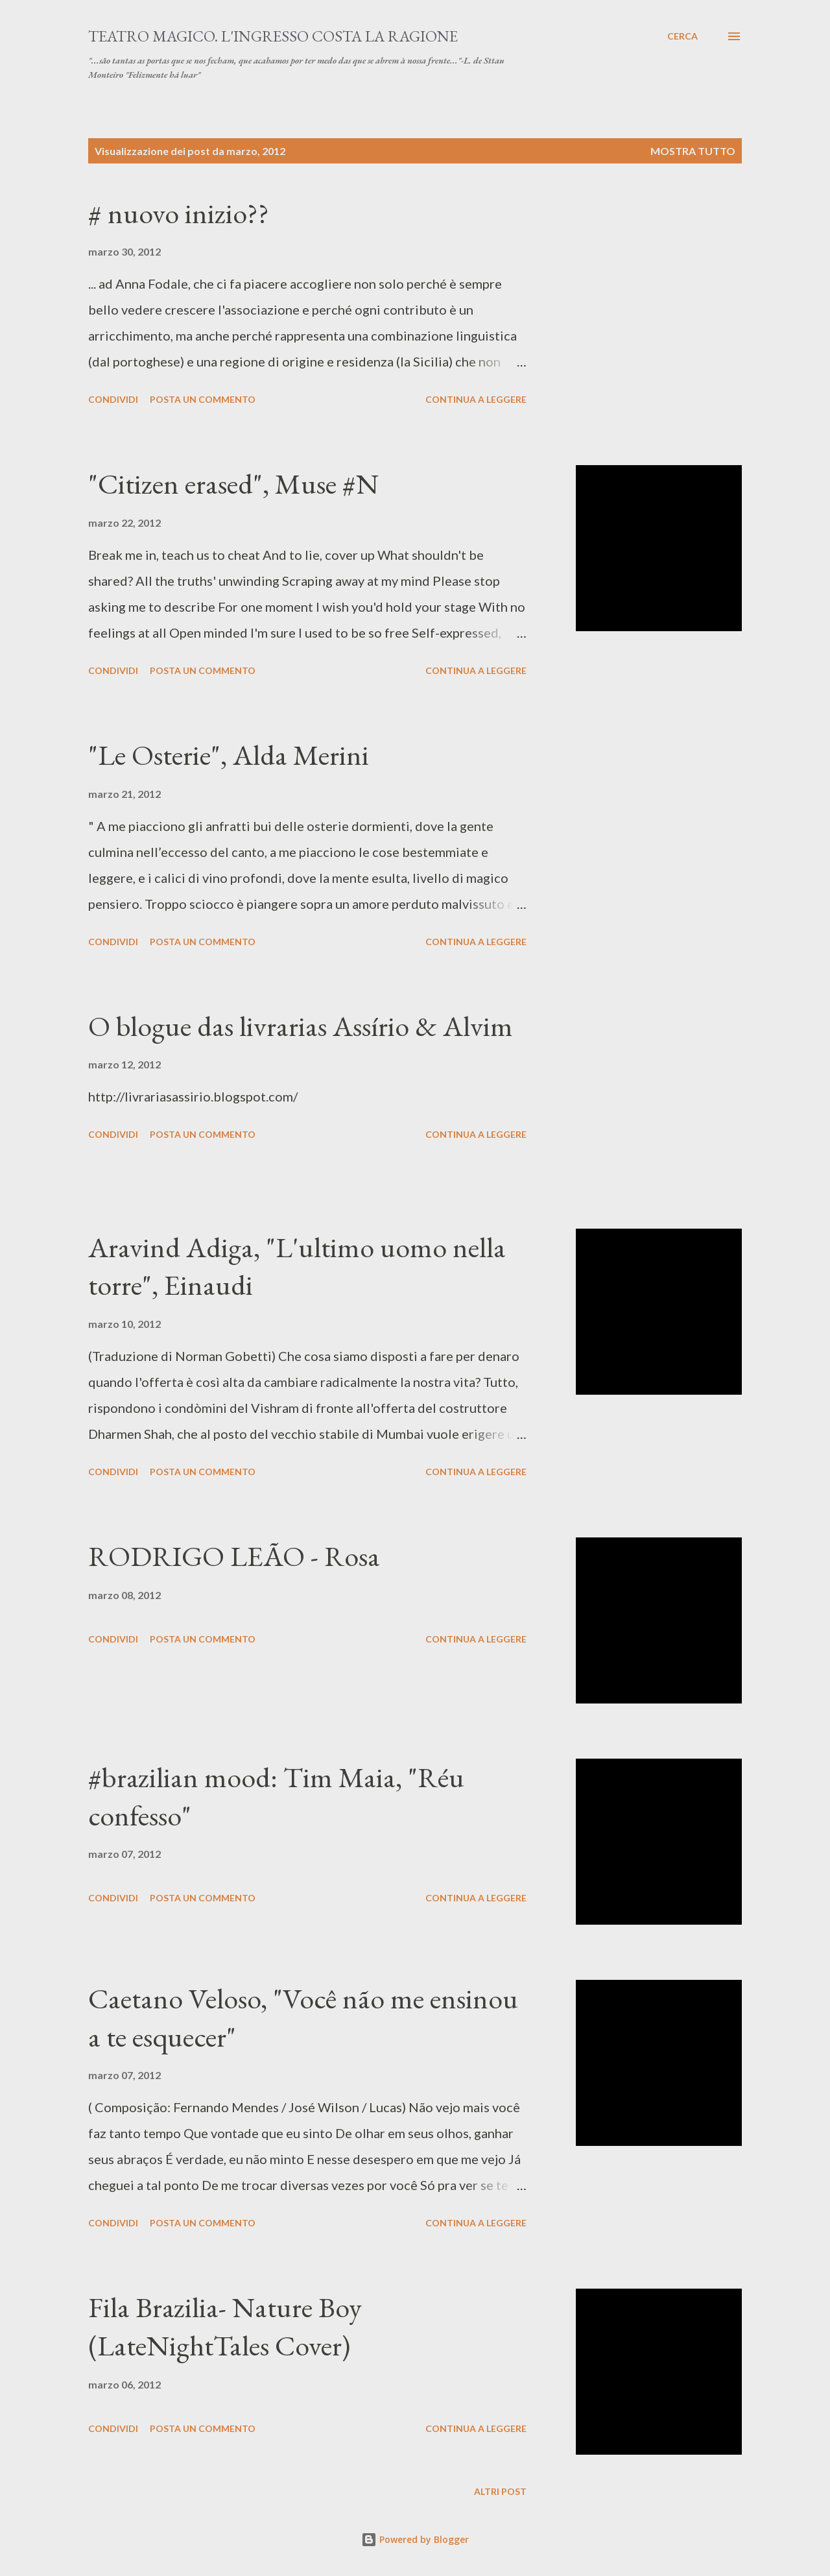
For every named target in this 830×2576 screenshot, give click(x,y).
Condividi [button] (113, 399)
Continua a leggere (476, 399)
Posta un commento (202, 399)
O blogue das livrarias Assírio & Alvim (300, 1025)
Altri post (500, 2491)
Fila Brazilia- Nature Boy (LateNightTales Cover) (225, 2326)
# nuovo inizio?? (178, 213)
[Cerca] (682, 36)
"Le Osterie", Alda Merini (228, 754)
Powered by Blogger (415, 2539)
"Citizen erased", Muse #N (233, 483)
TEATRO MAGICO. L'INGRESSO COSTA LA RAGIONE (273, 36)
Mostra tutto (692, 151)
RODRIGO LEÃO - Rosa (234, 1555)
